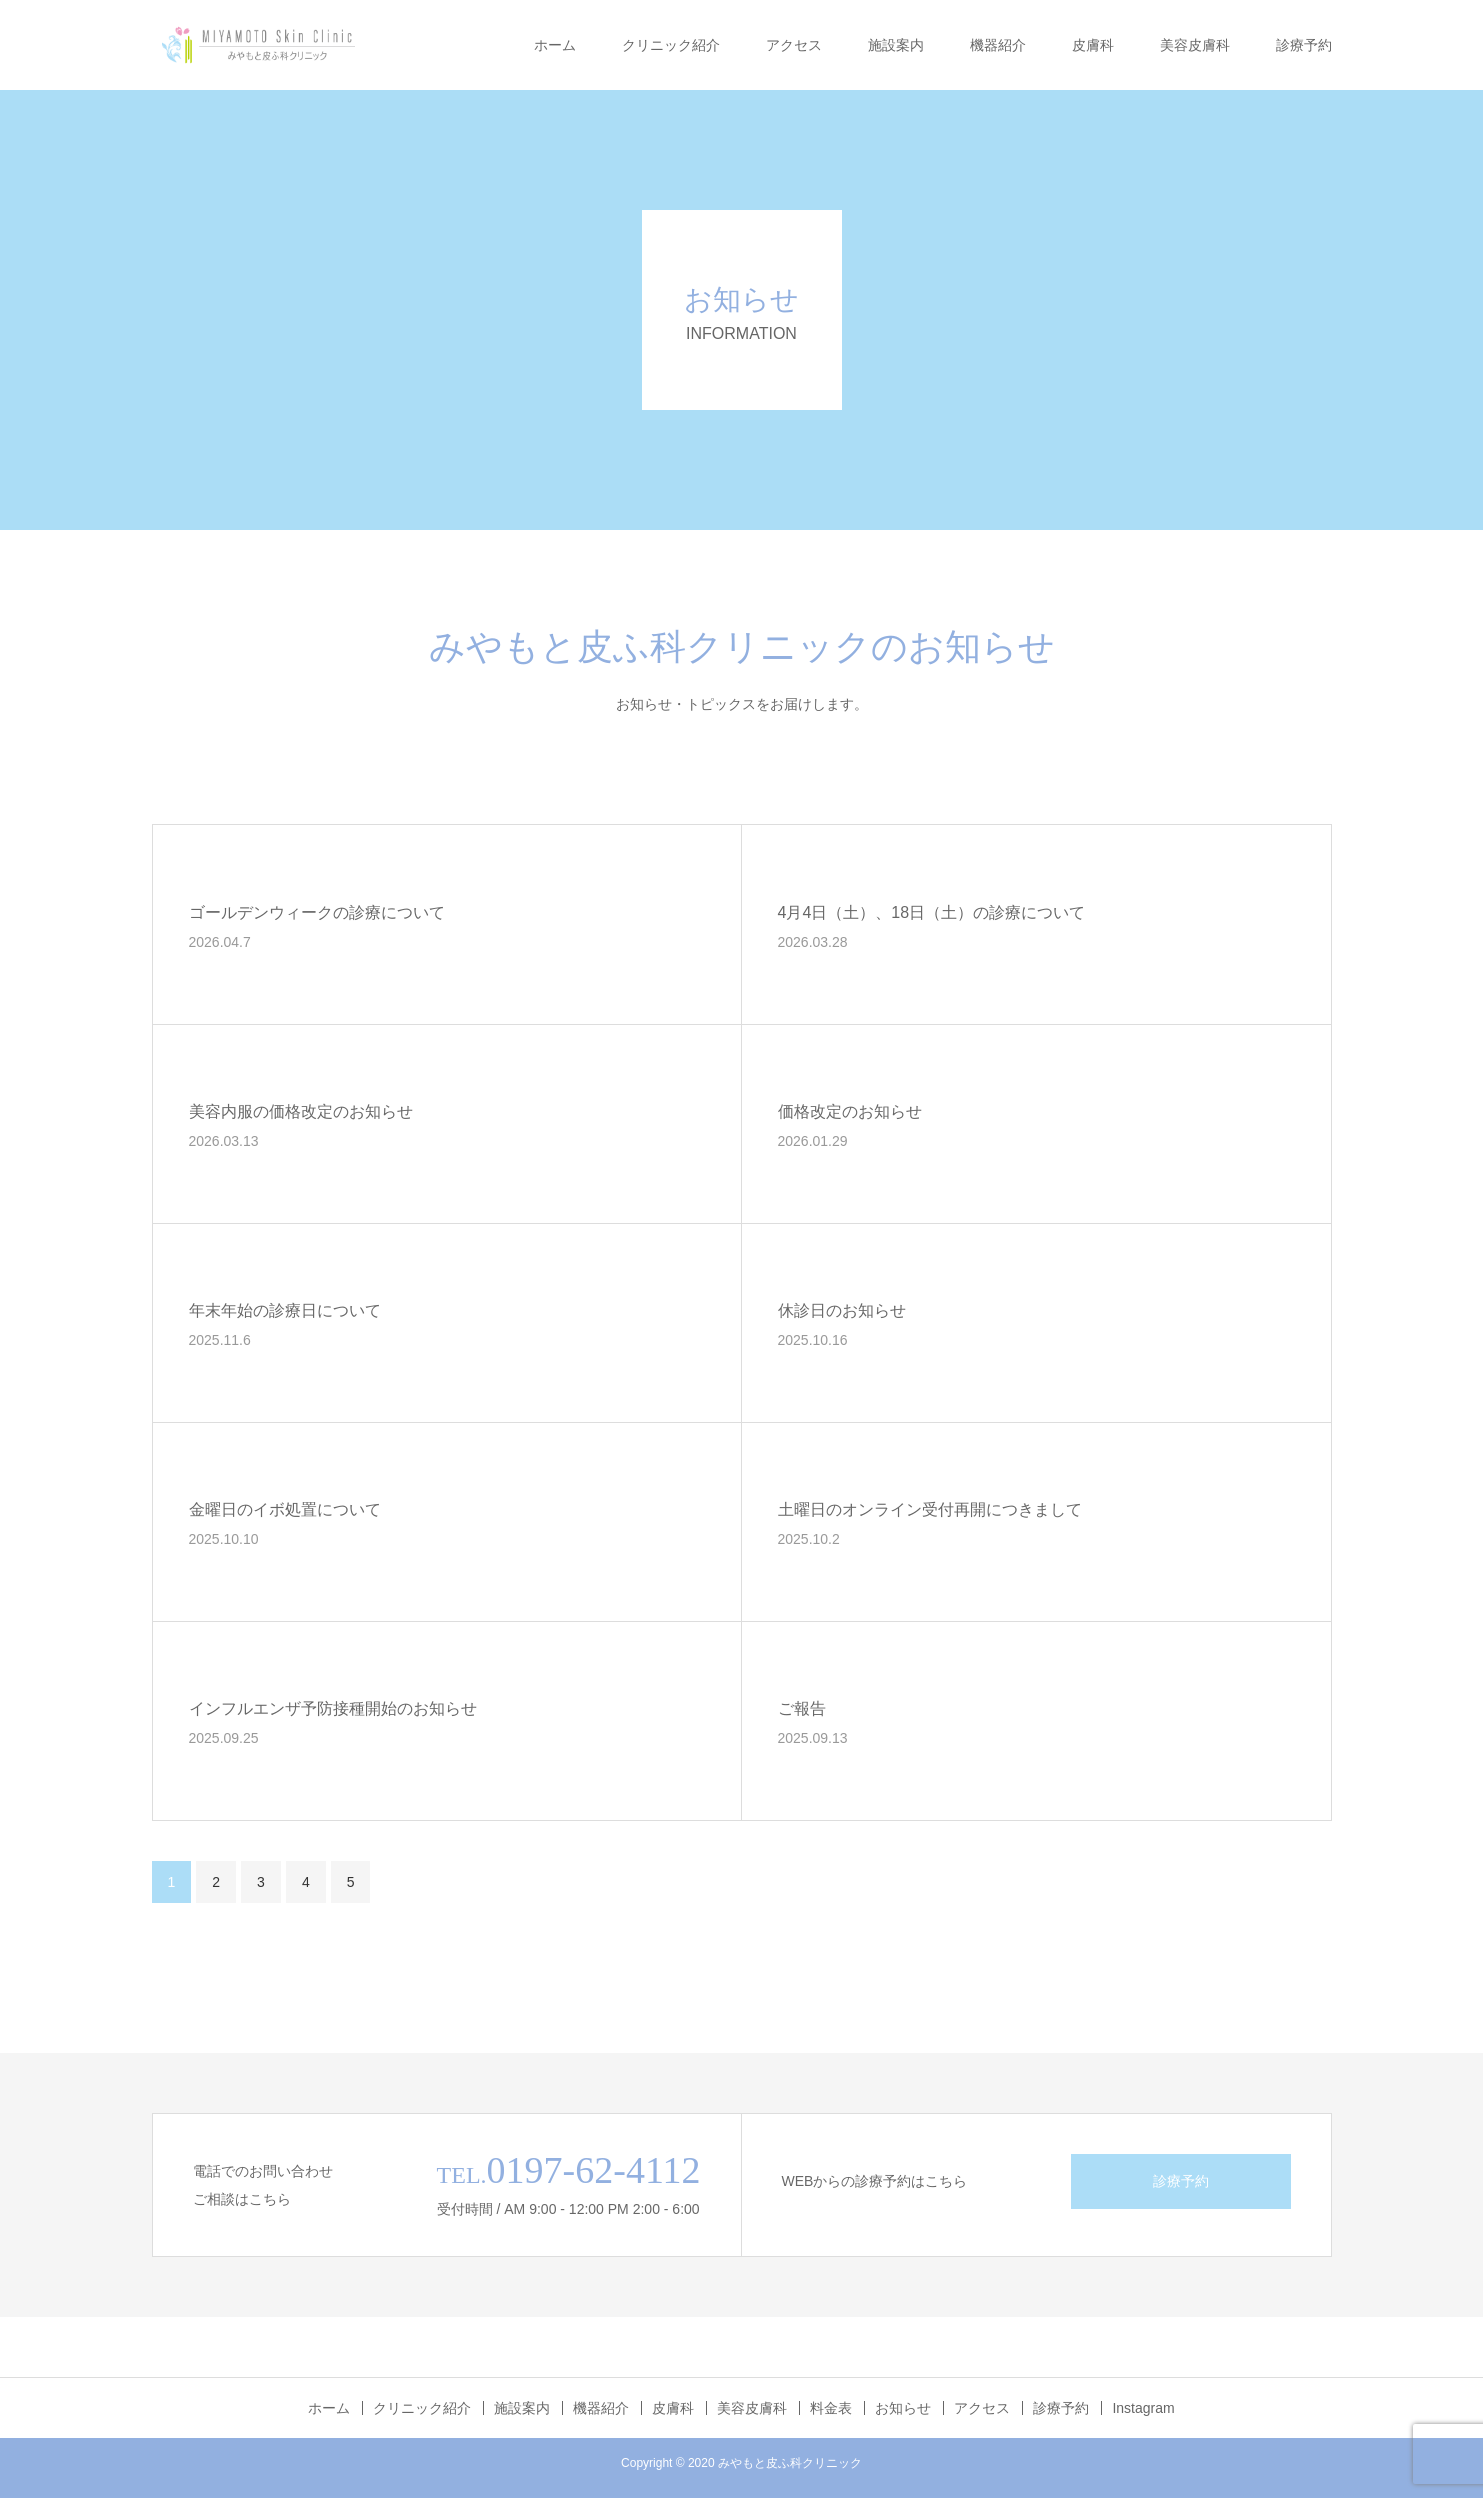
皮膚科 (1093, 45)
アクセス (794, 45)
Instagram (1143, 2408)
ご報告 (802, 1708)
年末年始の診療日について (285, 1310)
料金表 (831, 2408)
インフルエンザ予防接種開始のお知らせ (333, 1708)
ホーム (555, 45)
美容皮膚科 (1195, 45)
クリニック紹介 (671, 45)
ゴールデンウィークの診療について (317, 912)
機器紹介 (998, 45)
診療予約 (1304, 45)
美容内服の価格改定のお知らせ (301, 1111)
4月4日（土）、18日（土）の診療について (932, 912)
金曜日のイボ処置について (285, 1509)
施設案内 (896, 45)
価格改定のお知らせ (850, 1111)
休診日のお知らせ (842, 1310)
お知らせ (903, 2408)
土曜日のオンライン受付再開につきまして (930, 1509)
